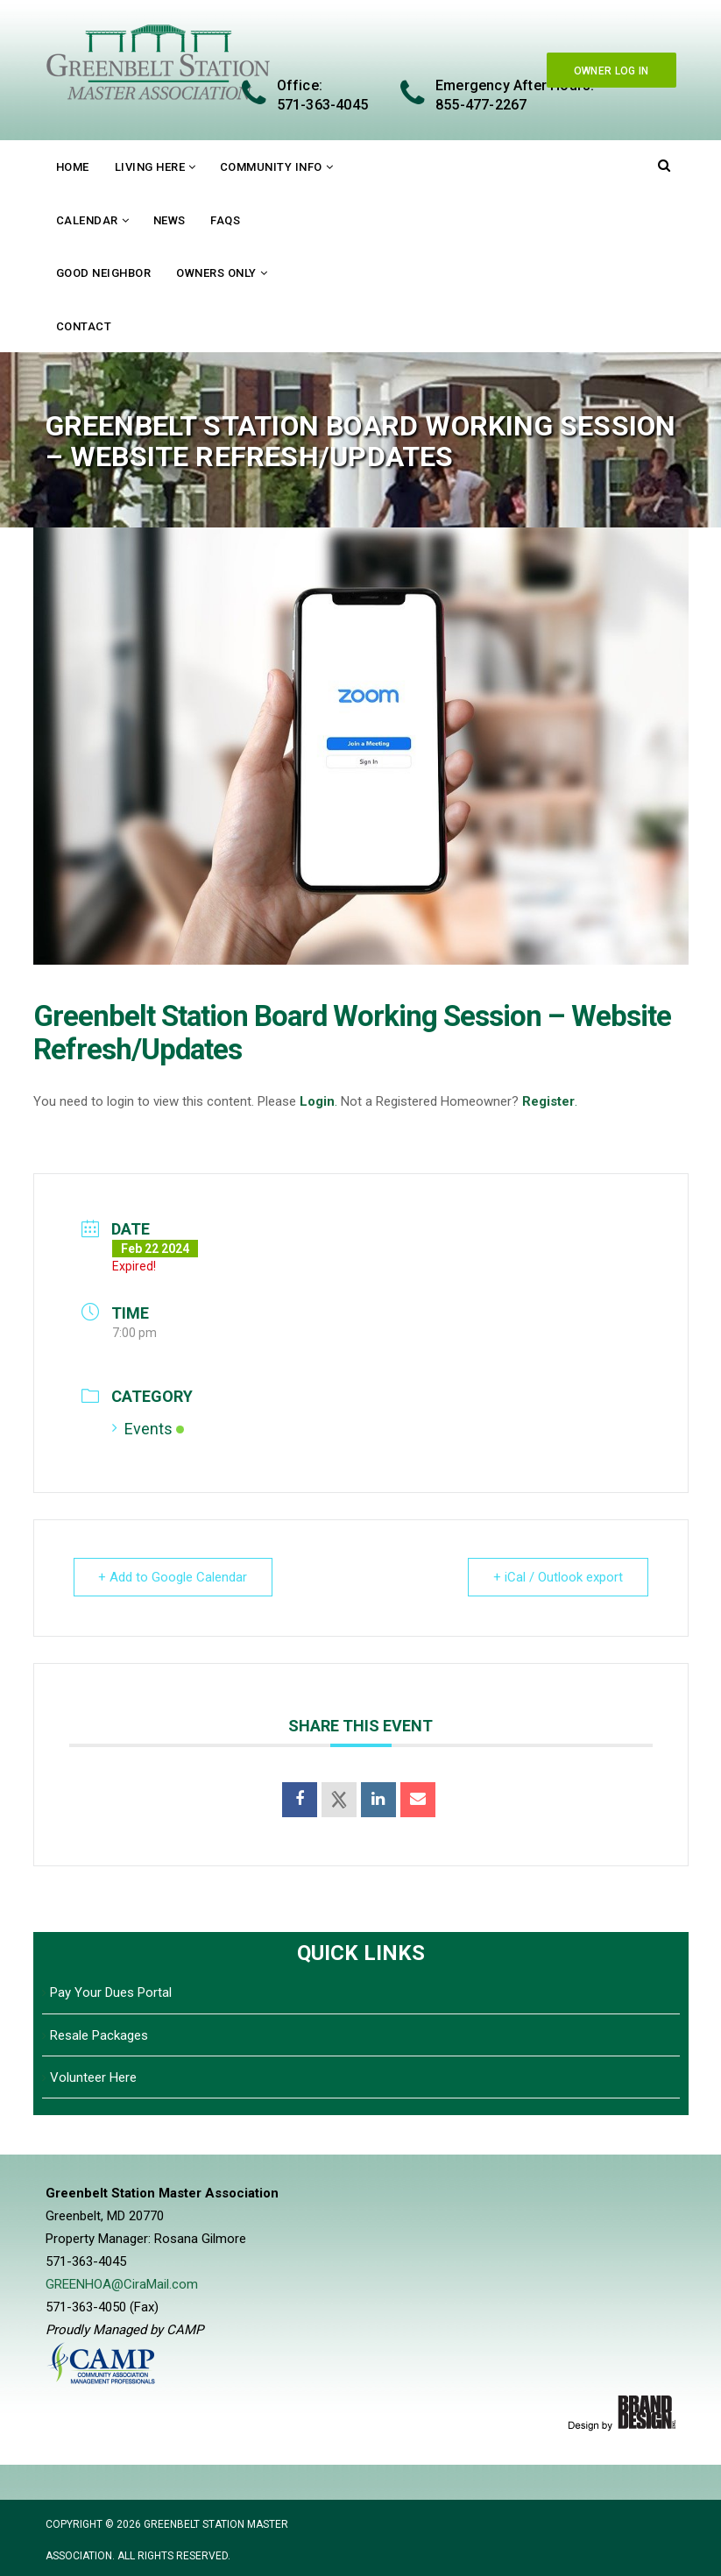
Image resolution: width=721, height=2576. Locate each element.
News (169, 220)
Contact (84, 326)
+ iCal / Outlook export (558, 1577)
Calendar (87, 220)
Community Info (271, 166)
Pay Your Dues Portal (111, 1992)
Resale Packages (99, 2035)
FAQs (225, 220)
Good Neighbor (104, 273)
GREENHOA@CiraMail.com (122, 2284)
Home (72, 166)
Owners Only (216, 273)
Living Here (150, 166)
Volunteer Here (93, 2077)
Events (148, 1428)
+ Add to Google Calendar (173, 1577)
